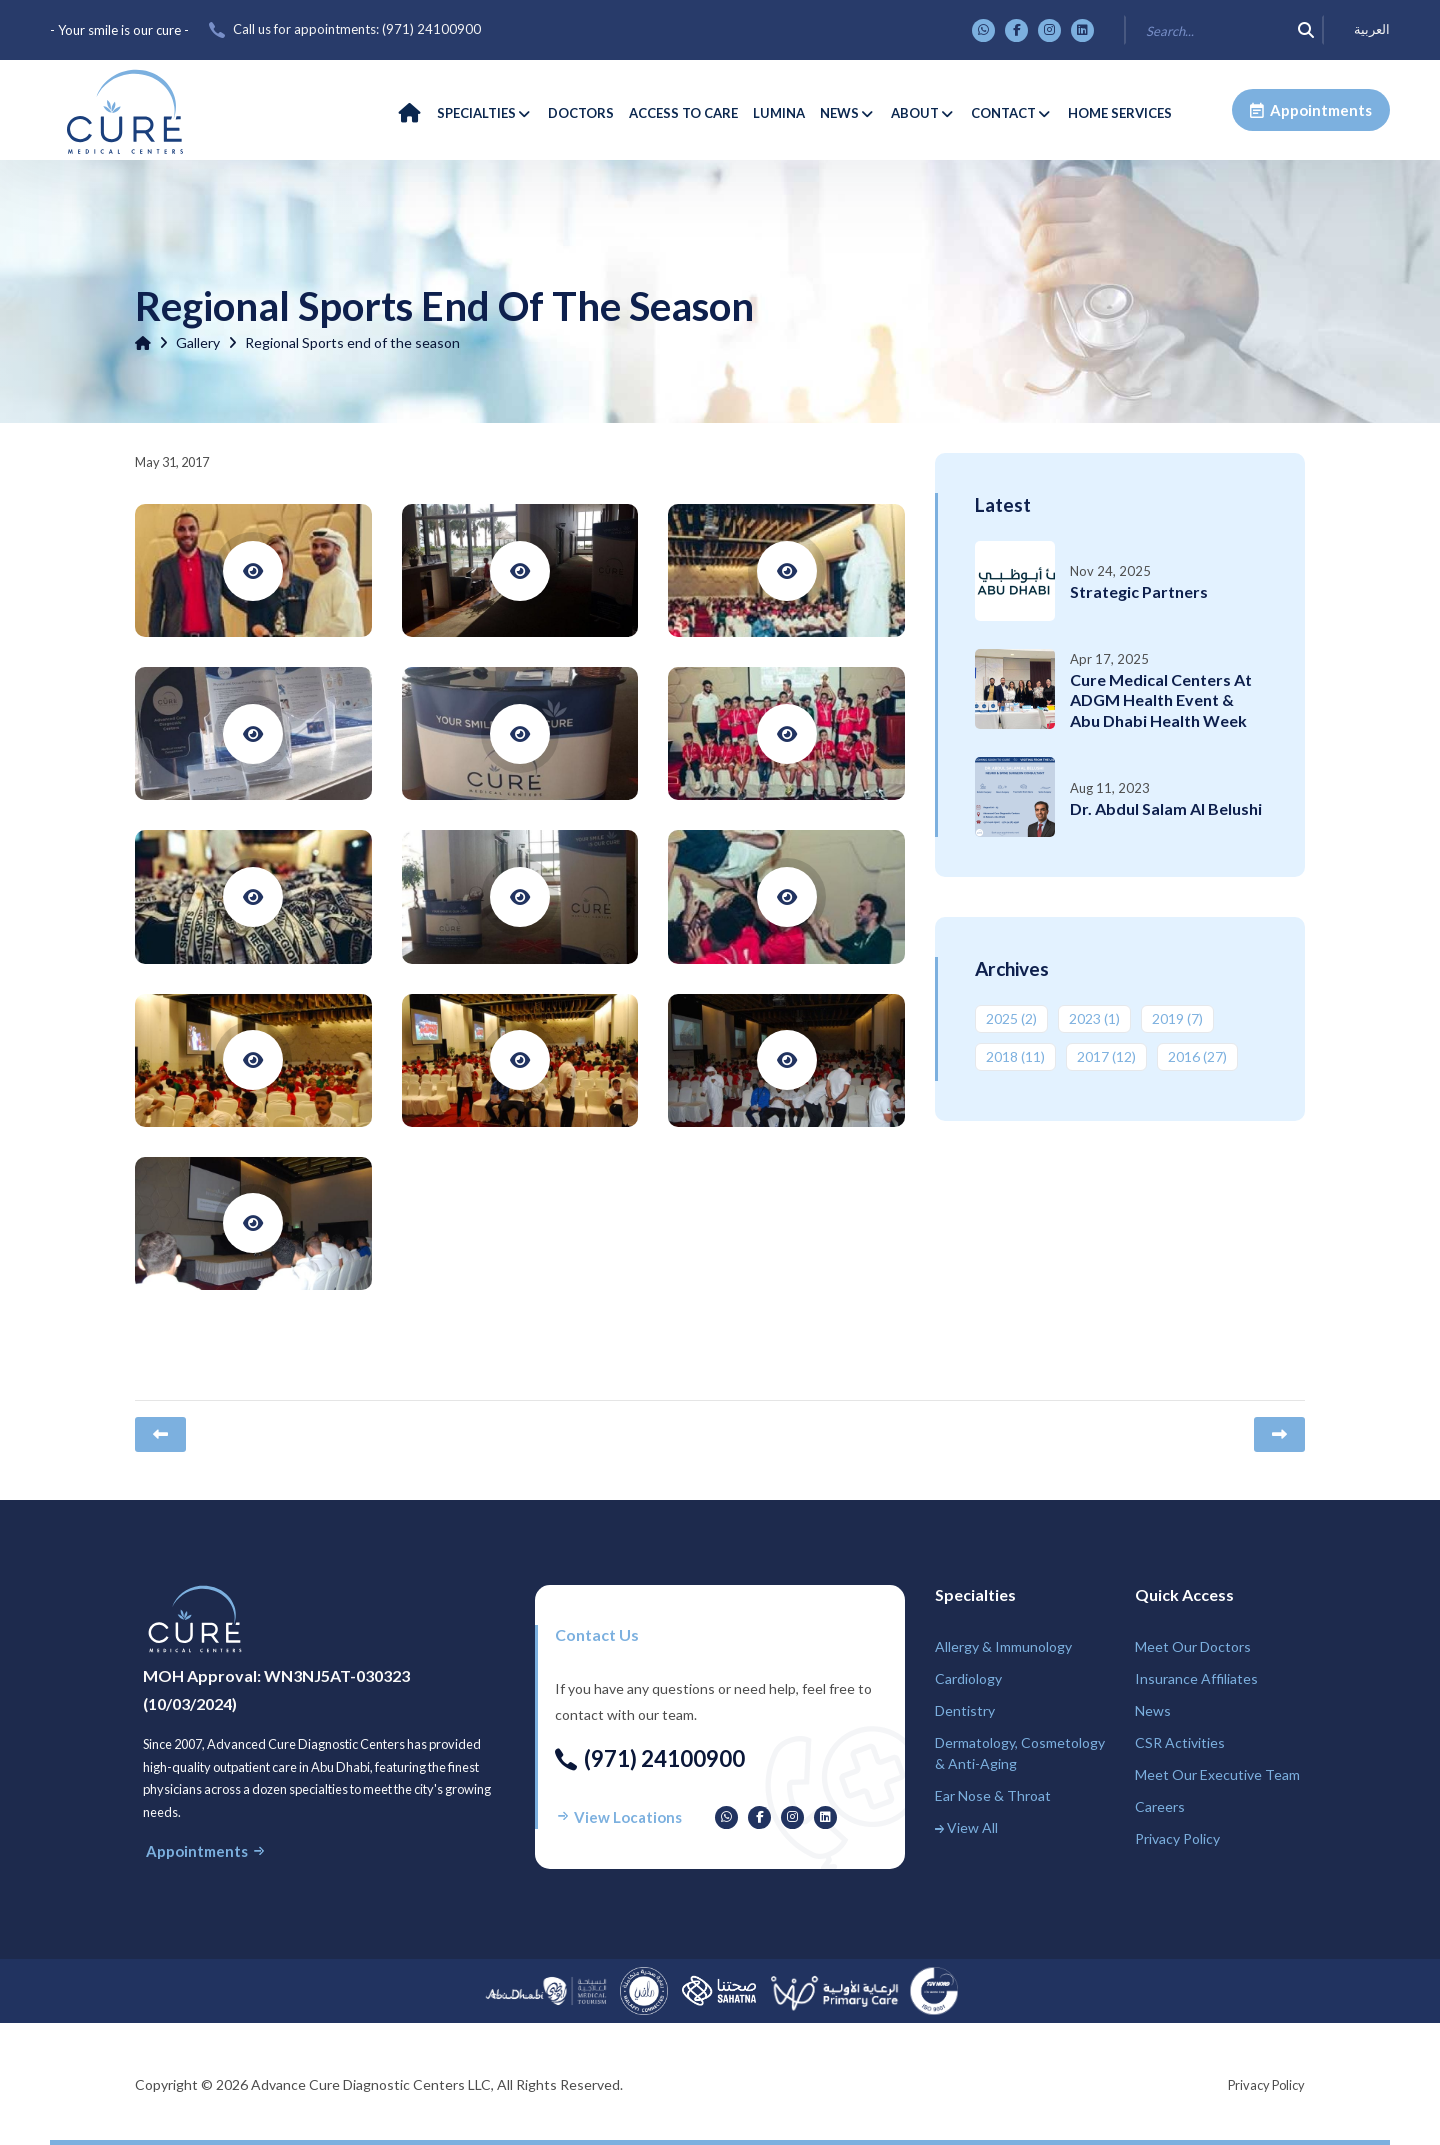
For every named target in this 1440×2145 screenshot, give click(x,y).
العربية (1372, 29)
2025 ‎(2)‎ (1011, 1018)
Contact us (597, 1634)
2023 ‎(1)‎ (1094, 1018)
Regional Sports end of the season (352, 342)
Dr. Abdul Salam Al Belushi (1166, 808)
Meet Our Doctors (1193, 1646)
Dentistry (965, 1710)
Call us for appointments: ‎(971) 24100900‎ (357, 29)
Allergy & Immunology (1003, 1646)
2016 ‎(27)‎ (1197, 1056)
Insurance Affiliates (1196, 1678)
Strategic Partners (1139, 591)
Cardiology (968, 1678)
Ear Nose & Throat (993, 1795)
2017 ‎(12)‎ (1106, 1056)
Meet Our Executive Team (1217, 1774)
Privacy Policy (1177, 1838)
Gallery (198, 342)
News (1153, 1710)
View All (966, 1827)
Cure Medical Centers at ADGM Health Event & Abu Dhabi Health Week (1161, 700)
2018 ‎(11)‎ (1015, 1056)
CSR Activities (1180, 1742)
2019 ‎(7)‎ (1177, 1018)
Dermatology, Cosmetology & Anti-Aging (1020, 1753)
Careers (1160, 1806)
